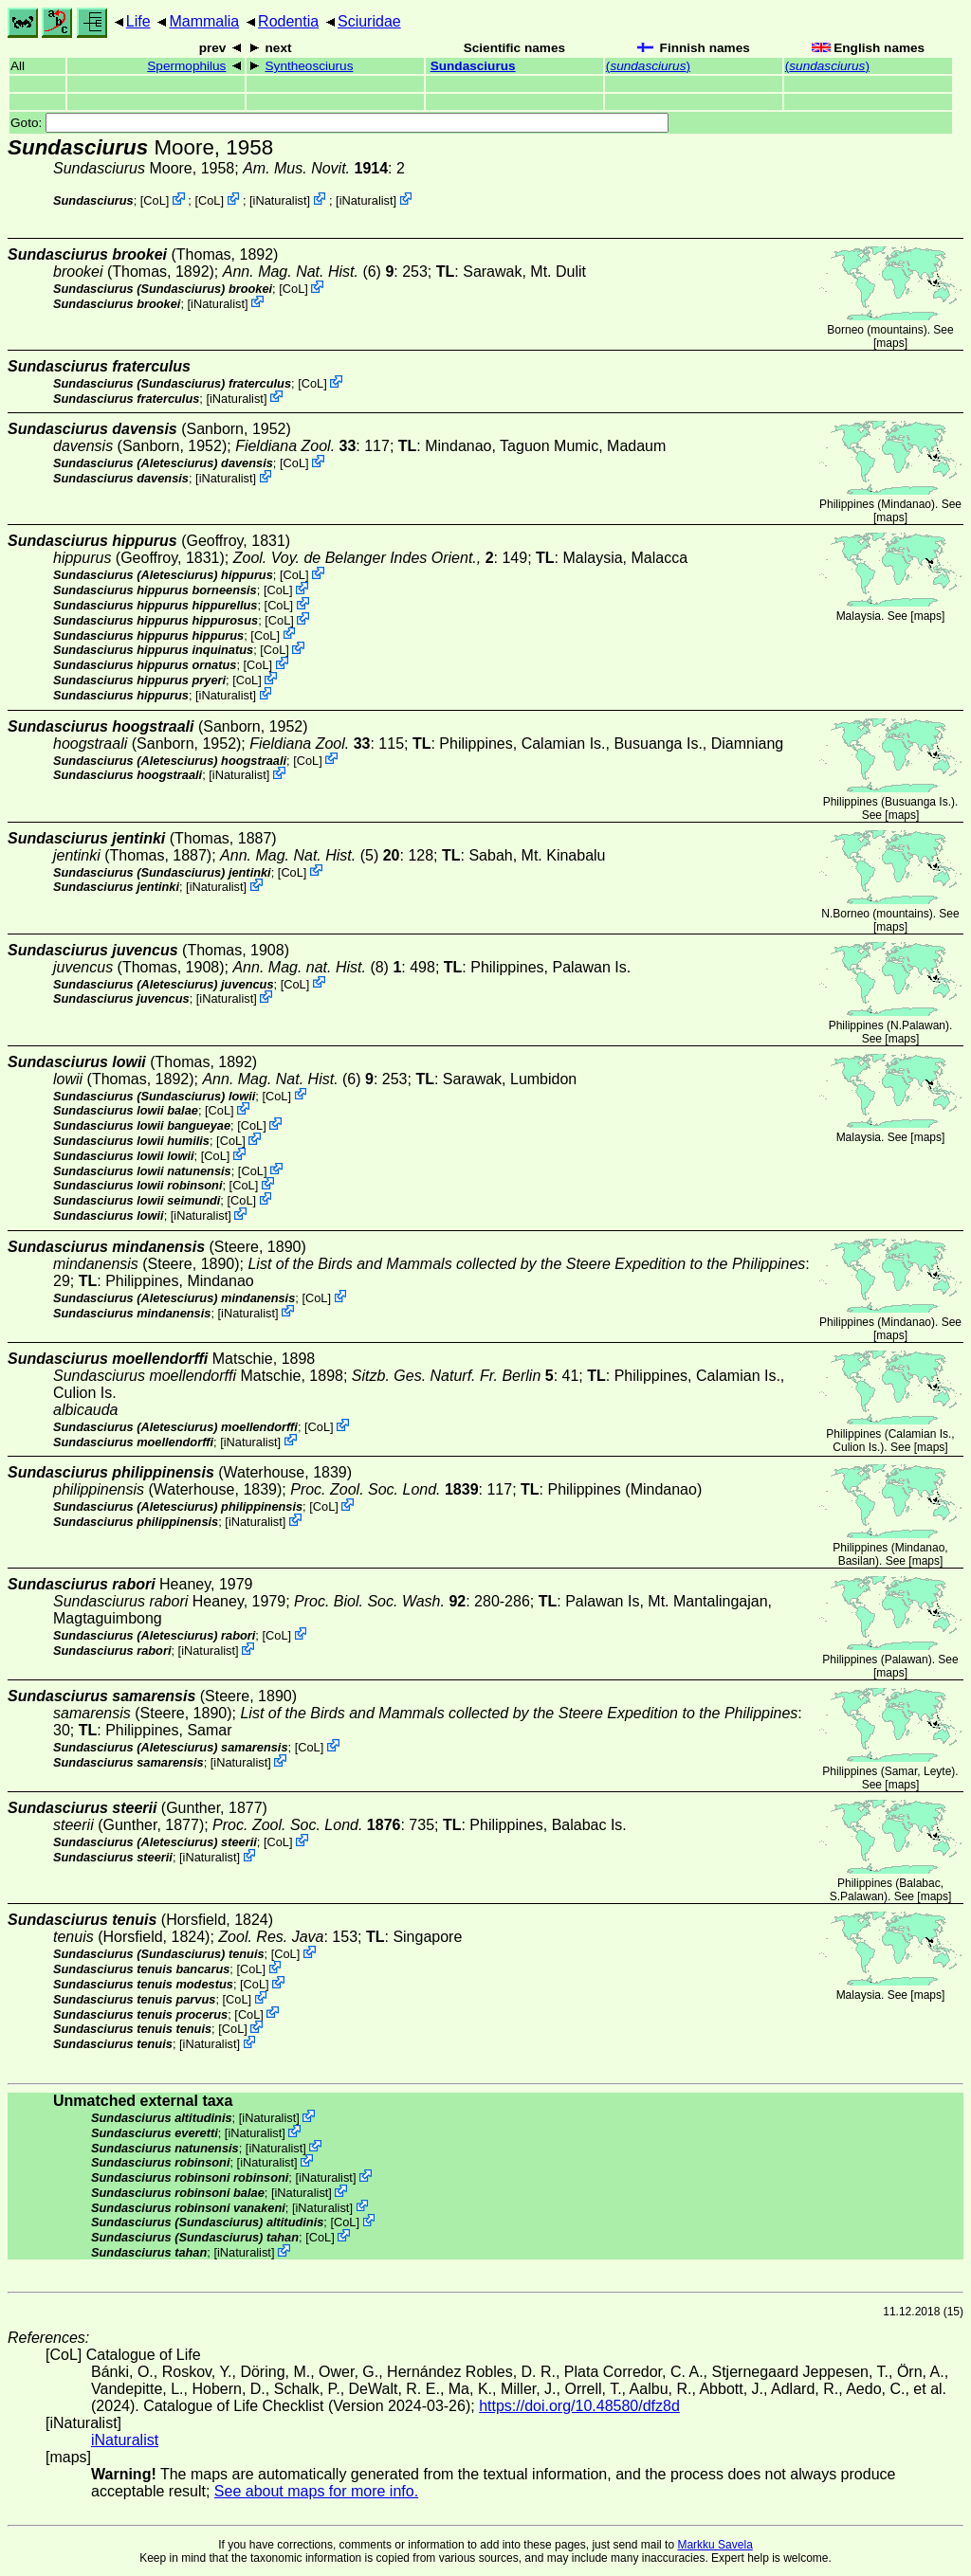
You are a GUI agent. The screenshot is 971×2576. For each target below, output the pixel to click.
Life (138, 21)
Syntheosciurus (310, 66)
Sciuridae (369, 21)
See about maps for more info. (316, 2491)
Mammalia (204, 21)
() (648, 66)
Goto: (339, 123)
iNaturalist (280, 200)
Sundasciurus (473, 66)
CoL (154, 200)
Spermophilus (186, 66)
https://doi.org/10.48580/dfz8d (579, 2406)
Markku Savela (714, 2544)
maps (890, 343)
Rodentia (288, 21)
